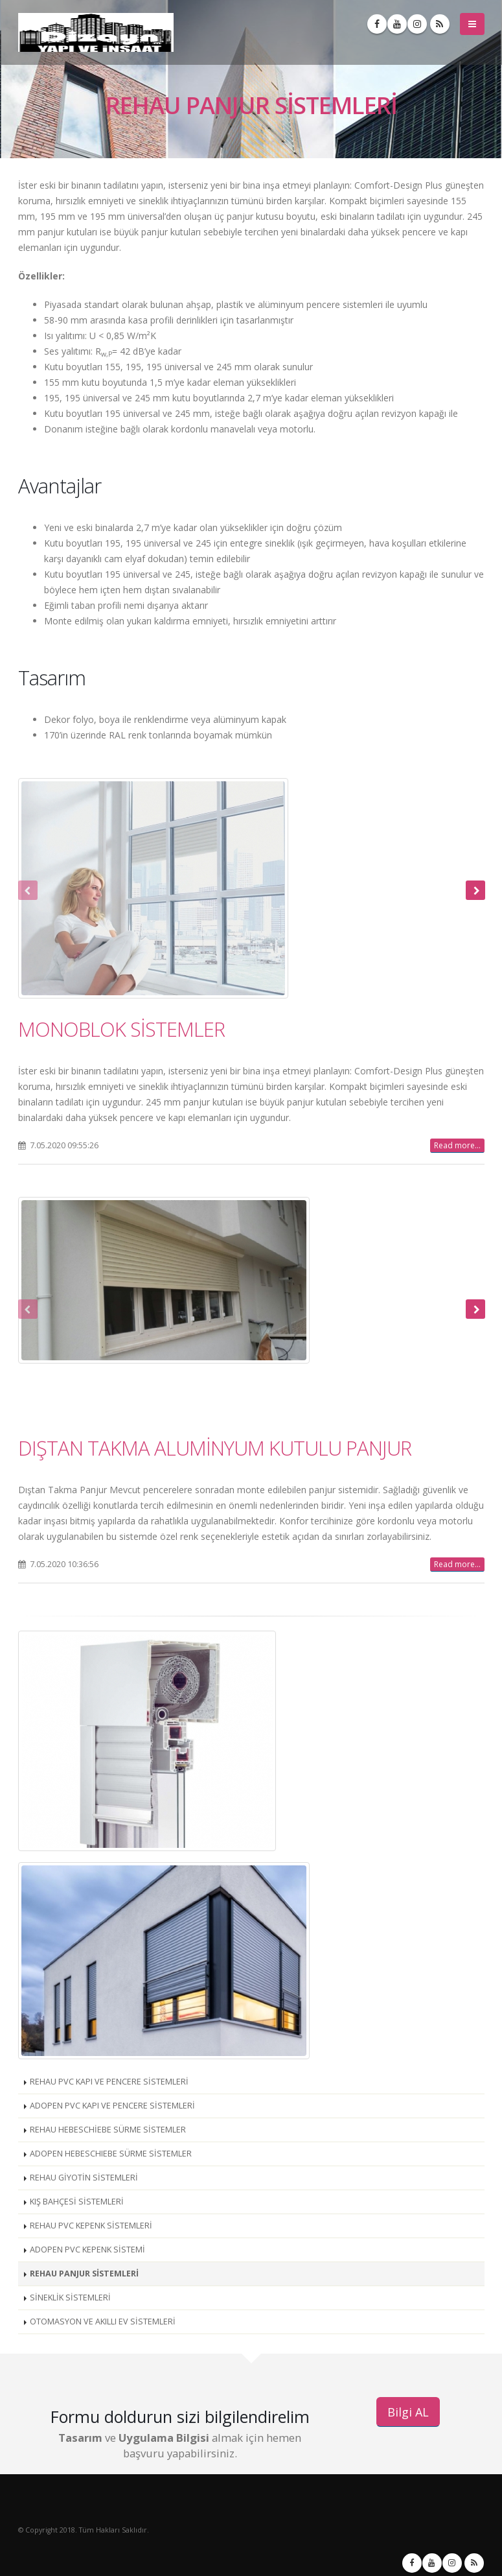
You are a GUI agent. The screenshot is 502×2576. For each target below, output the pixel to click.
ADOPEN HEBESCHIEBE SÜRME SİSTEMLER (111, 2153)
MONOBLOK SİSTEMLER (121, 1029)
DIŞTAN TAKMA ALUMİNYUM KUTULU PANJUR (214, 1447)
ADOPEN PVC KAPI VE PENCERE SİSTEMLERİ (112, 2105)
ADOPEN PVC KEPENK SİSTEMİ (87, 2249)
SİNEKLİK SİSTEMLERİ (70, 2297)
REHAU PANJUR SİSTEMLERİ (84, 2273)
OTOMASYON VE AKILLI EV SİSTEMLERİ (103, 2321)
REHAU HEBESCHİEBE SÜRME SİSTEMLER (108, 2129)
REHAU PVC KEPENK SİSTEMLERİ (91, 2225)
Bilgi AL (408, 2412)
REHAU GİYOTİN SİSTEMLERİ (84, 2177)
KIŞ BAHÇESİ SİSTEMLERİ (77, 2201)
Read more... (457, 1145)
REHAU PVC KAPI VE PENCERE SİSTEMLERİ (109, 2081)
